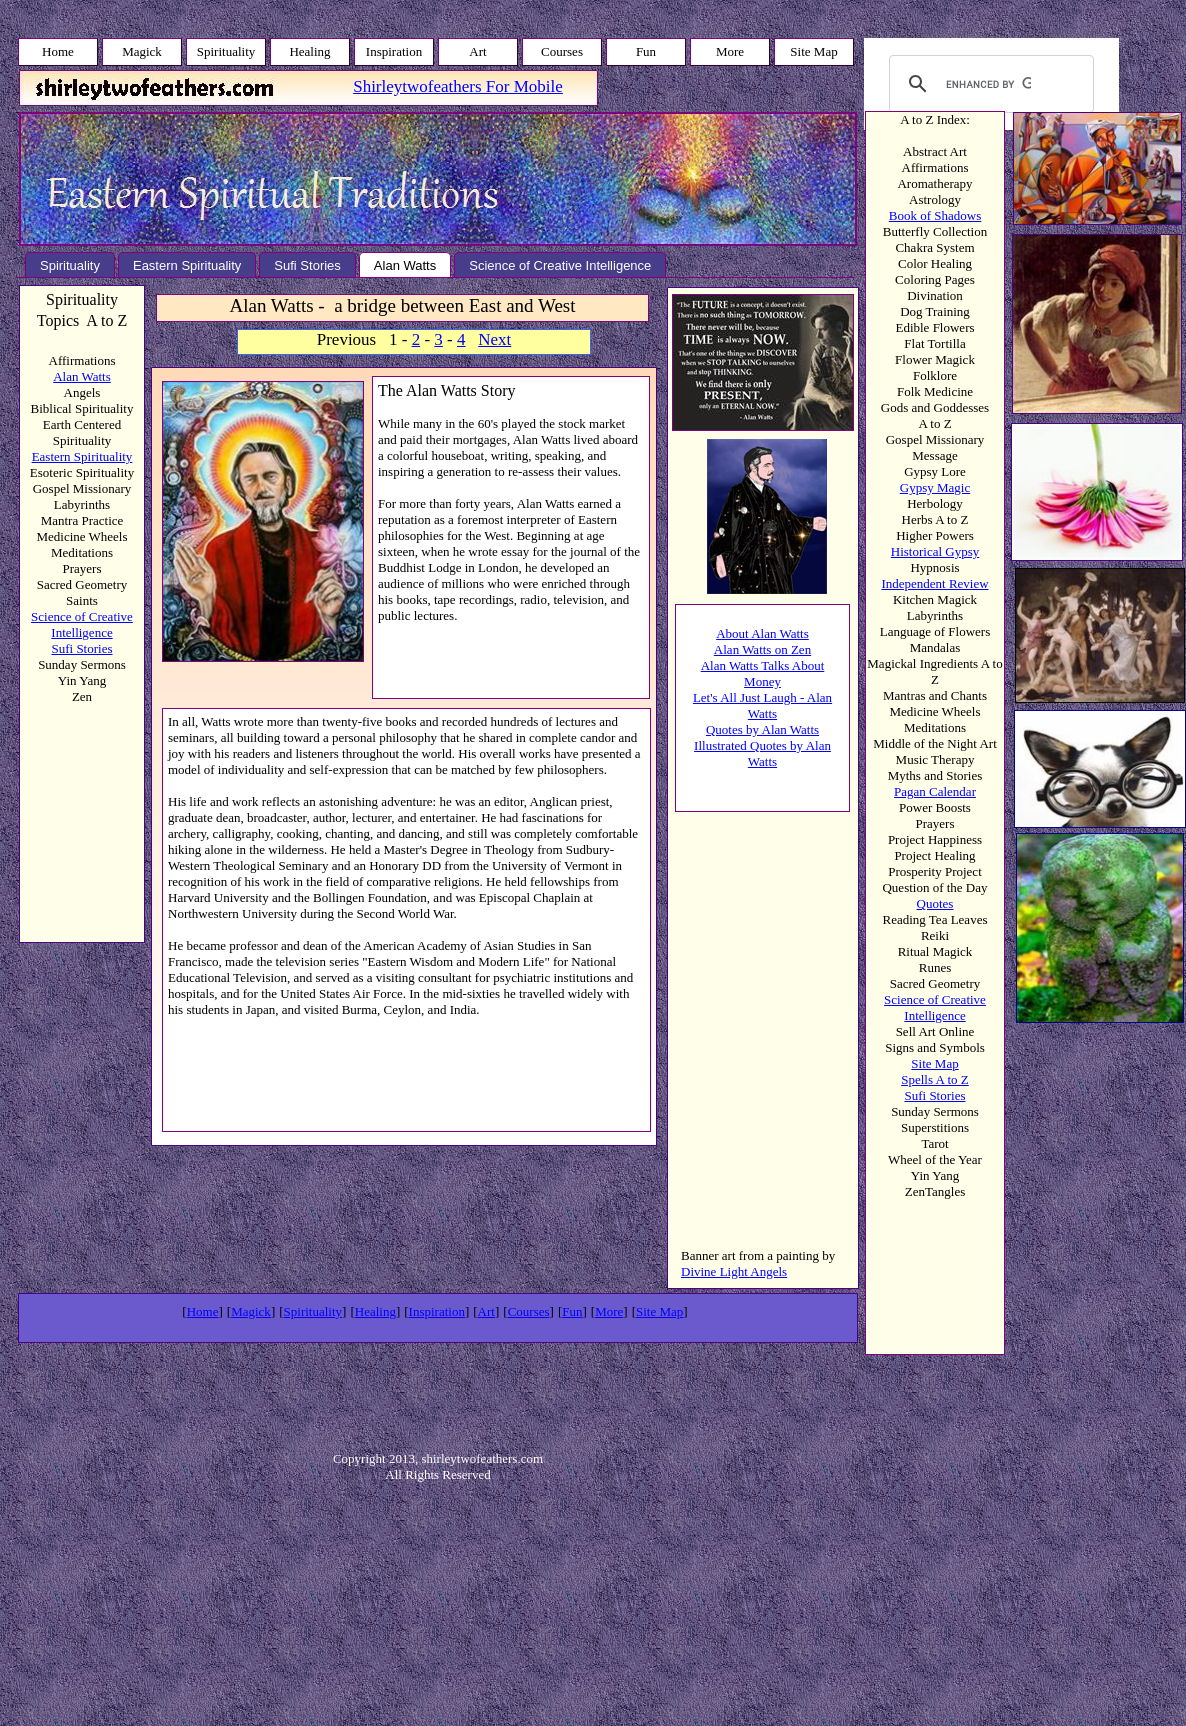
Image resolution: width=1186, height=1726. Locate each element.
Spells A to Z (935, 1079)
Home (203, 1311)
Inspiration (437, 1311)
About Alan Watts (762, 633)
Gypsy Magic (935, 487)
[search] (988, 84)
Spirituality (313, 1311)
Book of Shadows (935, 215)
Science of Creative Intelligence (935, 1007)
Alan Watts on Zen (762, 649)
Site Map (934, 1063)
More (609, 1311)
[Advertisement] (743, 1121)
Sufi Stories (934, 1095)
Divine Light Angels (734, 1271)
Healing (375, 1311)
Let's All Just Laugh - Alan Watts (762, 705)
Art (486, 1311)
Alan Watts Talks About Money (763, 673)
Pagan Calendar (935, 791)
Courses (529, 1311)
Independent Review (934, 583)
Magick (251, 1311)
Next (494, 339)
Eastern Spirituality (82, 456)
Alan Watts (82, 376)
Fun (572, 1311)
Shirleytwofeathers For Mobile (458, 86)
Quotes (935, 903)
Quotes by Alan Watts (762, 729)
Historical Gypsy (935, 551)
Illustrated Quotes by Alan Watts (762, 753)
